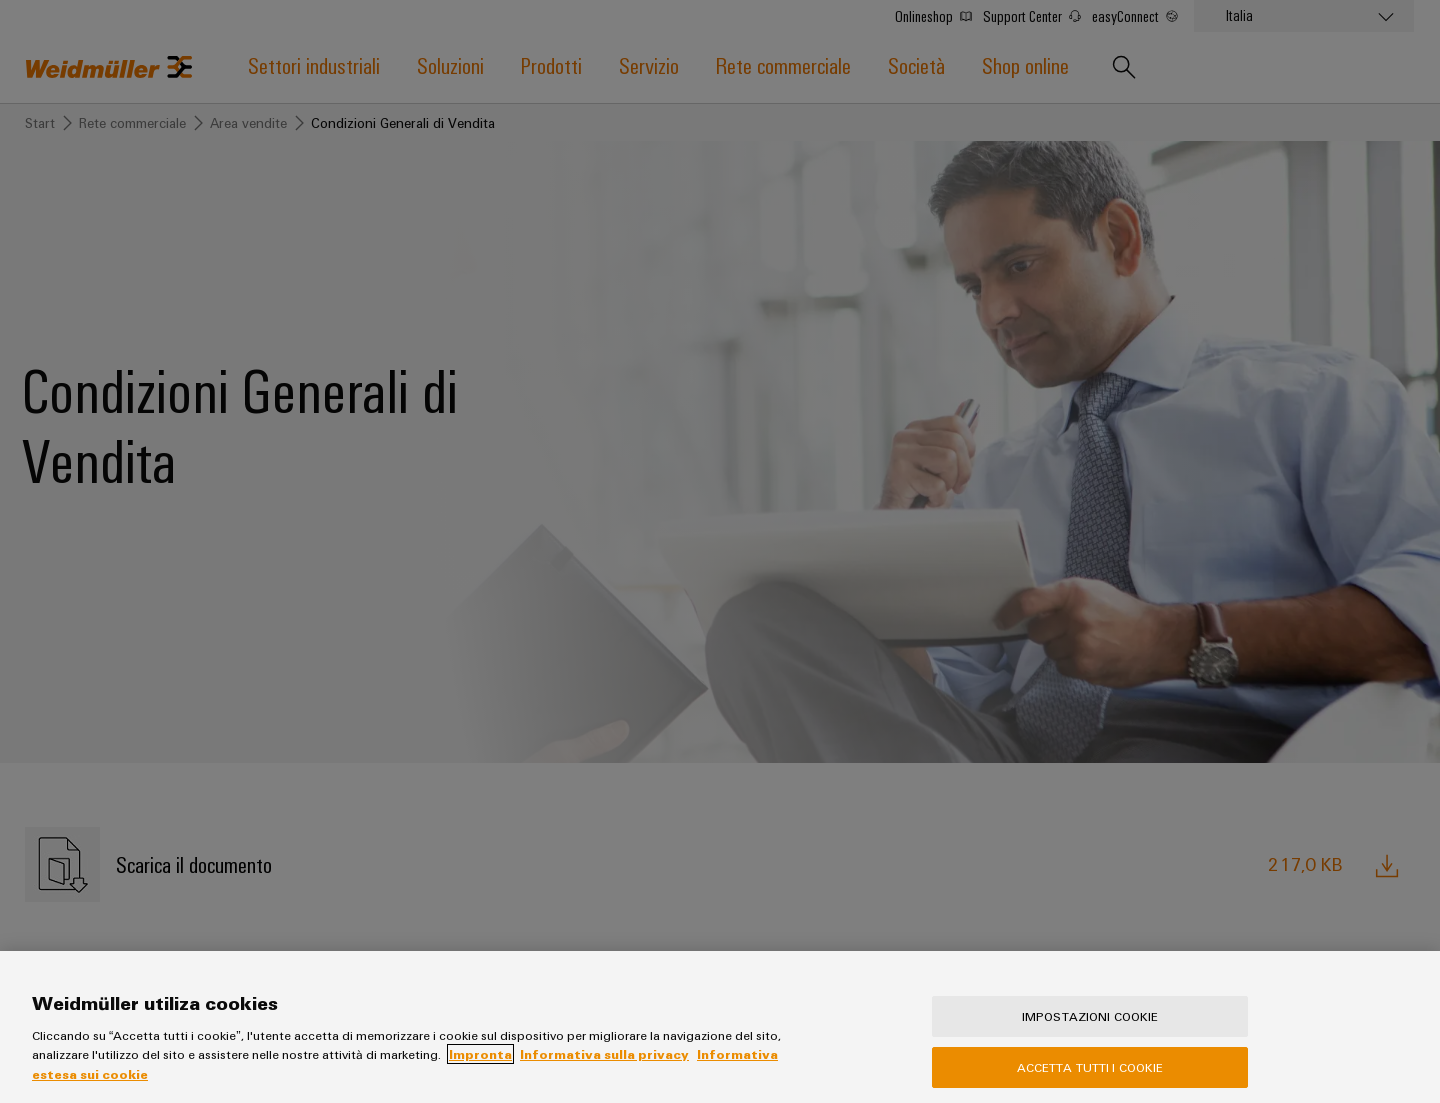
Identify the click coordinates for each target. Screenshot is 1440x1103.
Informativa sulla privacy (604, 1067)
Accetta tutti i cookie (1090, 1080)
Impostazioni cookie (1090, 1029)
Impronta (480, 1067)
